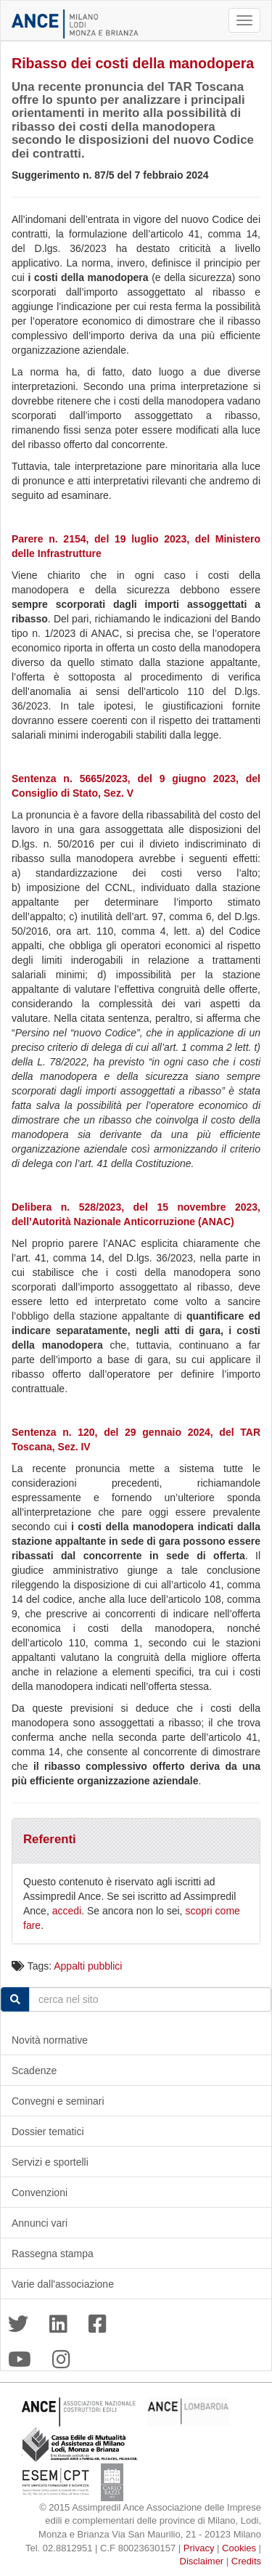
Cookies (239, 2548)
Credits (246, 2561)
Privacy (199, 2548)
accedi (66, 1911)
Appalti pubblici (88, 1966)
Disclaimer (202, 2561)
